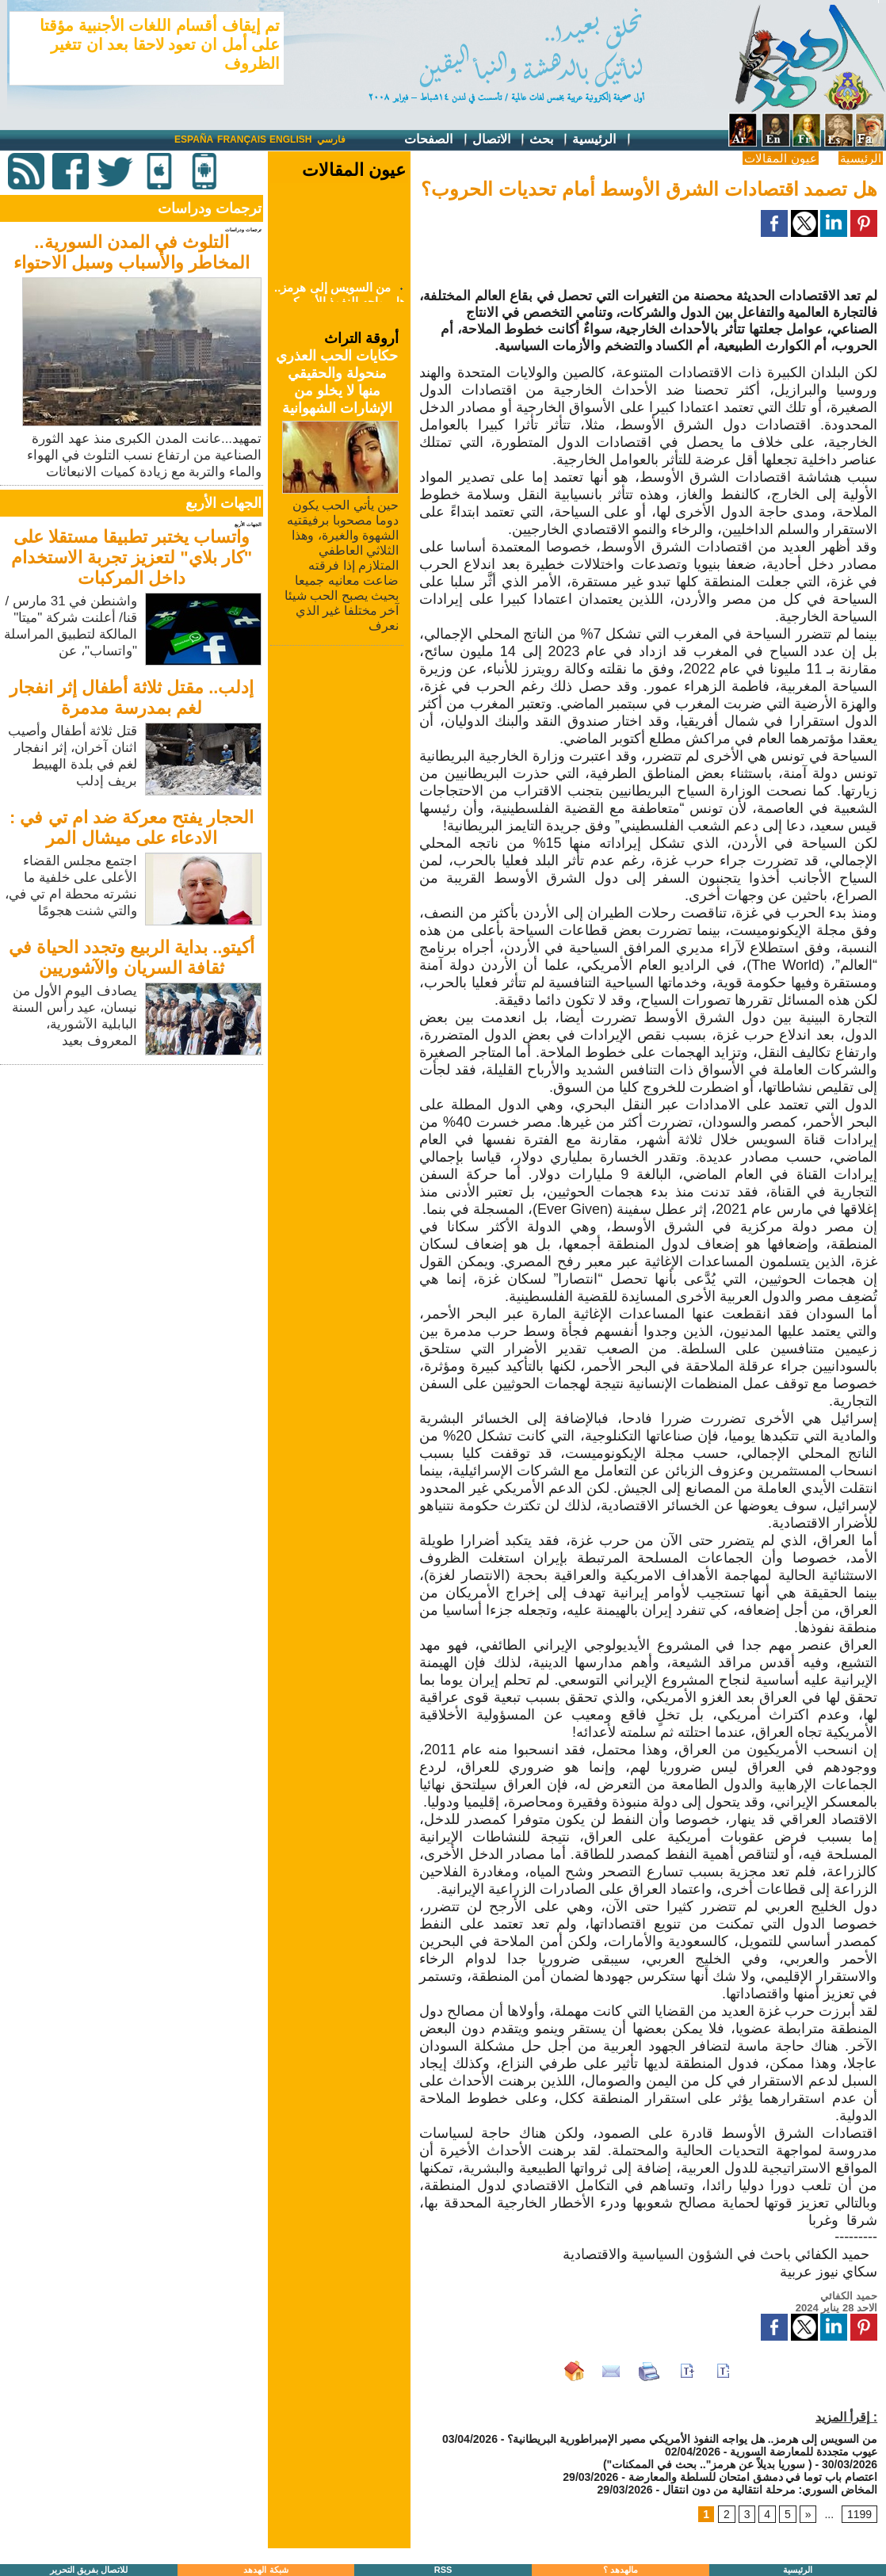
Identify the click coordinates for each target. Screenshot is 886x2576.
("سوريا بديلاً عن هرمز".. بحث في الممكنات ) (707, 2464)
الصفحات (436, 140)
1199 (859, 2514)
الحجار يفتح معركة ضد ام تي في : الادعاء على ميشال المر (132, 827)
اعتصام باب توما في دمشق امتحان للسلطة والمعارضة (752, 2477)
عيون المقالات (780, 158)
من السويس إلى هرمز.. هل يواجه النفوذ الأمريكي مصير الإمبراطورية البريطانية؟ (692, 2439)
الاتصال (499, 140)
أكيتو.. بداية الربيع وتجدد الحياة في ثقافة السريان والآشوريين (132, 957)
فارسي (331, 139)
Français (241, 139)
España (193, 139)
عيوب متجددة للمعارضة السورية (803, 2451)
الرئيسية (602, 140)
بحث (549, 140)
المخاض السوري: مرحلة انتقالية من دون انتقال (770, 2489)
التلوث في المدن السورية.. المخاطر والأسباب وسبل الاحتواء (131, 252)
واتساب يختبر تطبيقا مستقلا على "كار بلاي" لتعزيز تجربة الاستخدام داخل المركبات (131, 557)
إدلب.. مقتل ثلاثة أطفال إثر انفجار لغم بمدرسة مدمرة (132, 697)
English (290, 139)
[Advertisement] (133, 1180)
